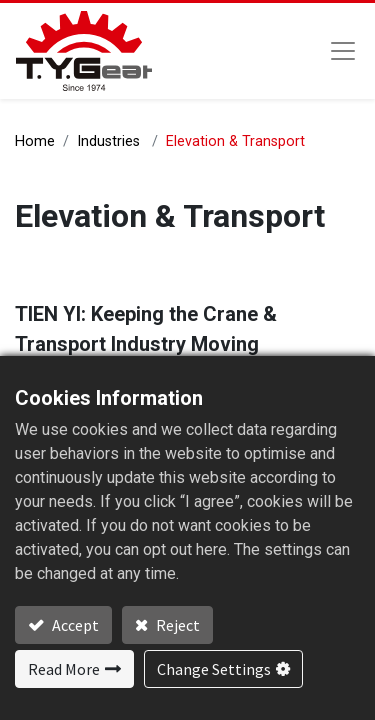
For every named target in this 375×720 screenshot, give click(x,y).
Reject (176, 625)
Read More (64, 669)
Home (35, 141)
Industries (108, 141)
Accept (74, 625)
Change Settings (214, 669)
